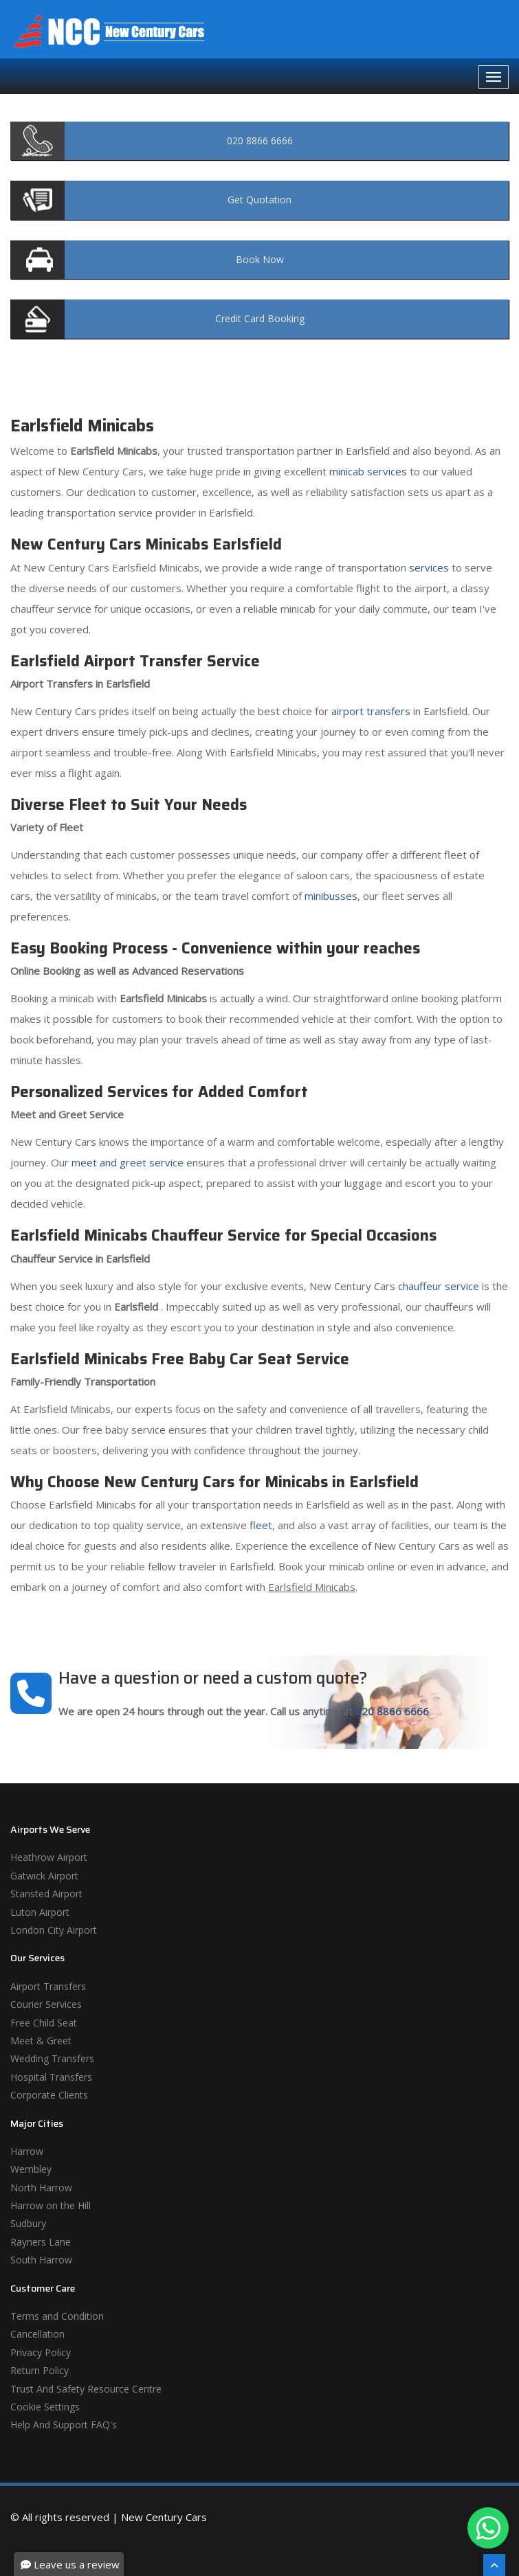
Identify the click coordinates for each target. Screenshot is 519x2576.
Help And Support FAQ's (63, 2424)
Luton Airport (39, 1912)
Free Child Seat (43, 2022)
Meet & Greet (40, 2040)
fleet (261, 1525)
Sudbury (28, 2223)
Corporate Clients (49, 2094)
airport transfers (370, 711)
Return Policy (39, 2370)
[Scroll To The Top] (494, 2565)
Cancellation (37, 2333)
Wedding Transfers (52, 2058)
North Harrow (41, 2187)
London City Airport (53, 1929)
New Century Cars (164, 2517)
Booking (260, 318)
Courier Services (46, 2004)
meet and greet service (127, 1162)
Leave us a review (70, 2564)
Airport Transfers (48, 1986)
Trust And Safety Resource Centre (86, 2388)
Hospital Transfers (51, 2076)
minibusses (331, 896)
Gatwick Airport (44, 1875)
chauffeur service (438, 1286)
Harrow (26, 2151)
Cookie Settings (45, 2406)
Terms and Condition (57, 2316)
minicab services (368, 471)
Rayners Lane (40, 2241)
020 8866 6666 (392, 1711)
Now (260, 259)
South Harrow (41, 2259)
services (429, 567)
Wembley (31, 2169)
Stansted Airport (46, 1893)
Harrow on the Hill (50, 2205)
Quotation (259, 199)
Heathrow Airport (48, 1857)
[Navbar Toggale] (493, 77)
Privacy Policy (40, 2352)
